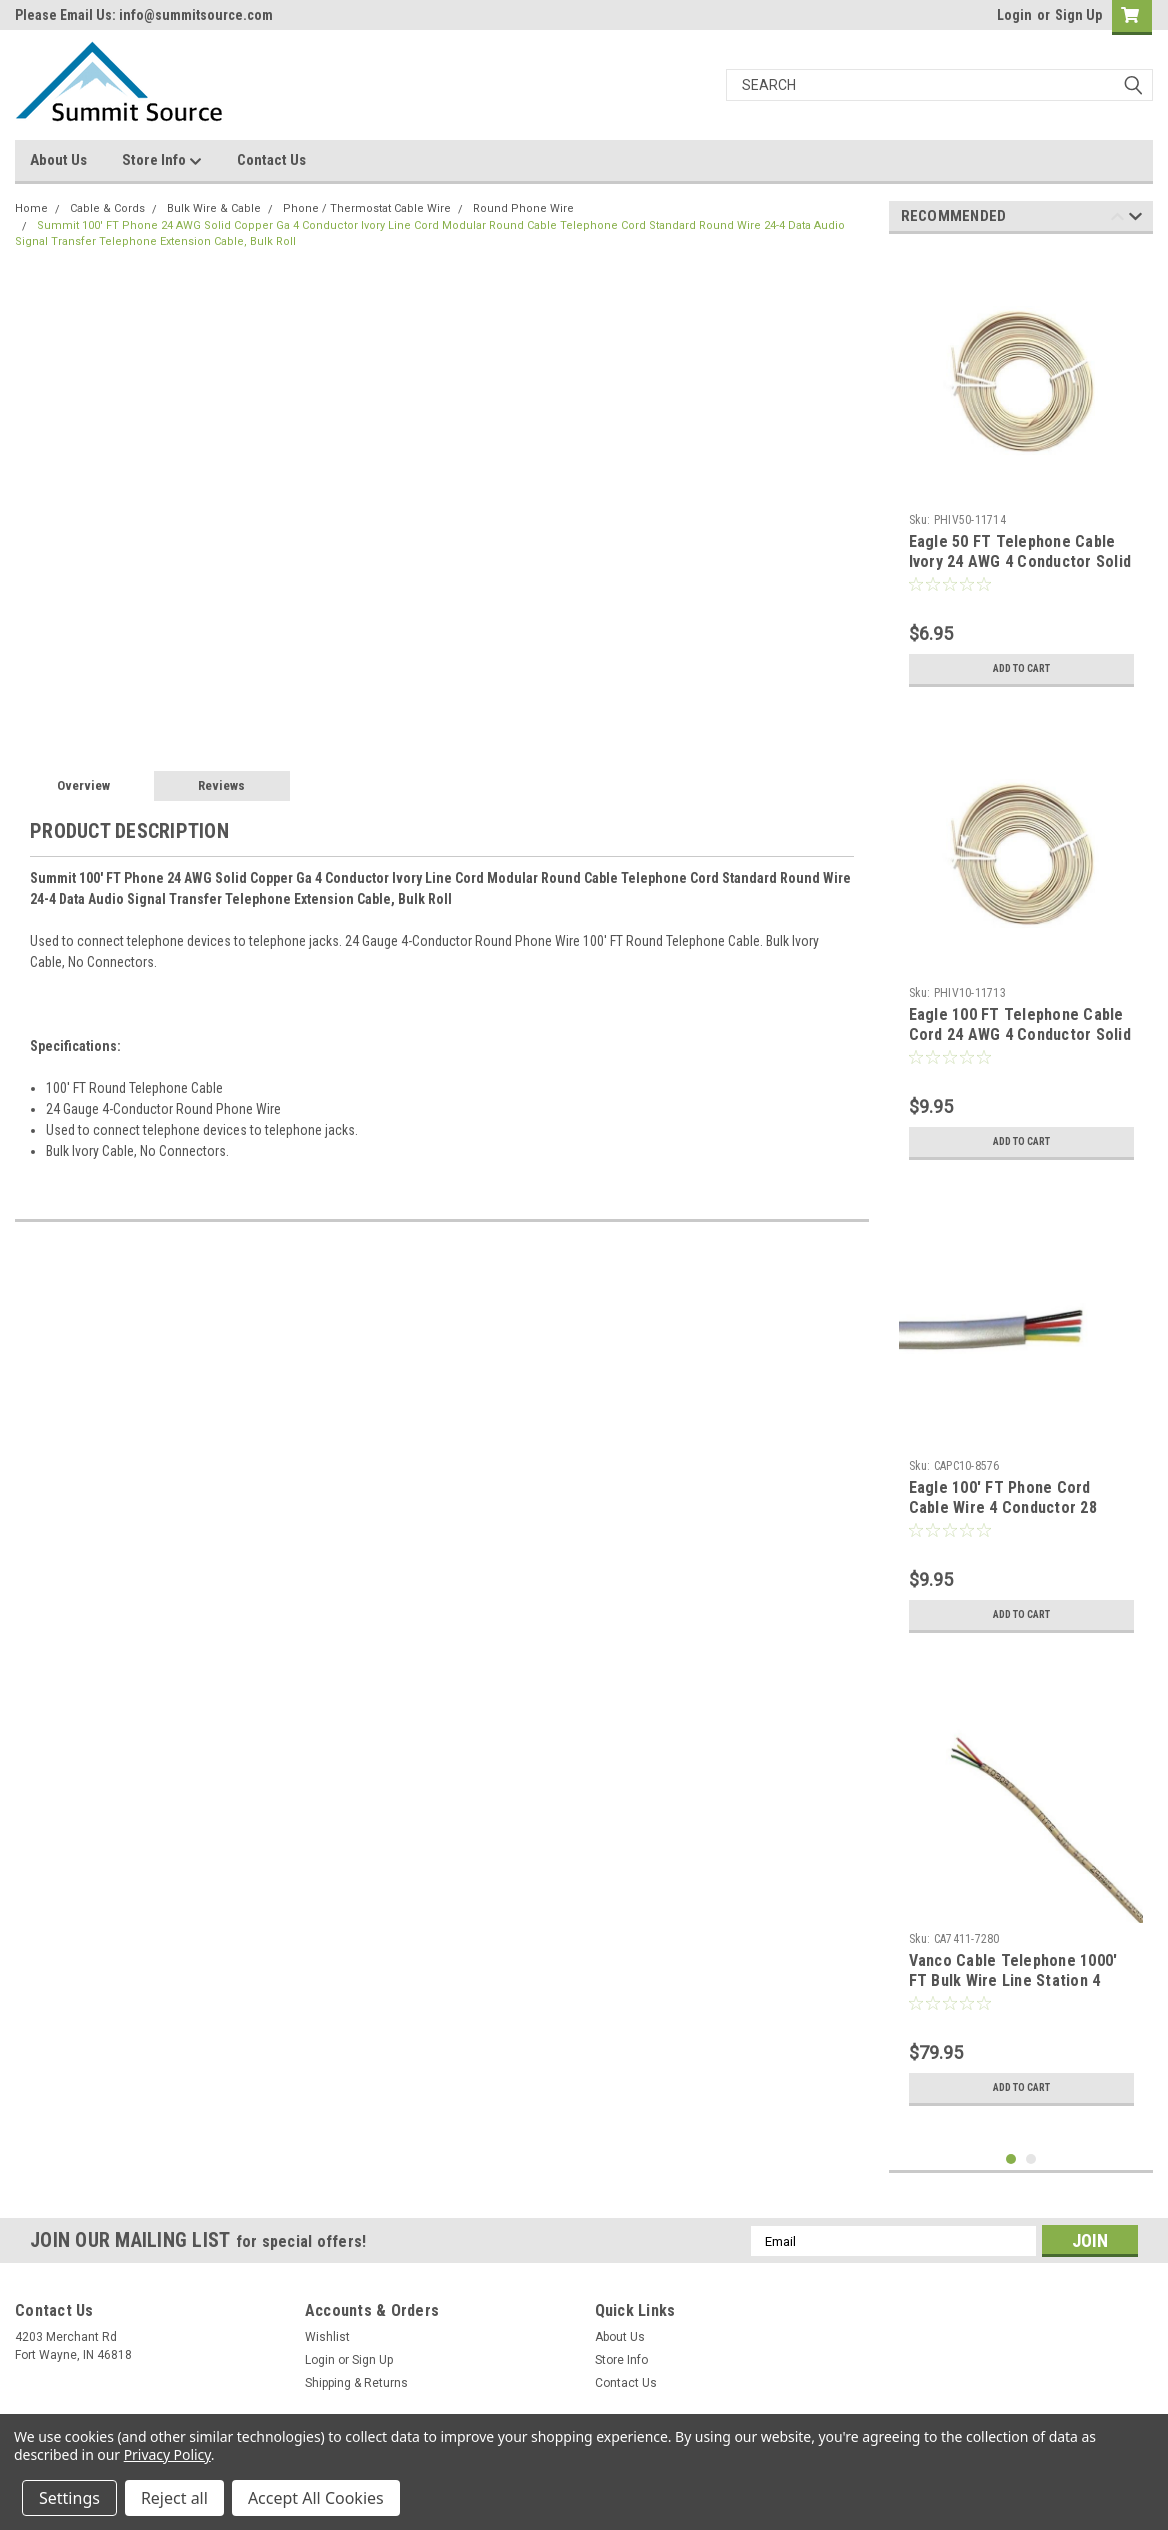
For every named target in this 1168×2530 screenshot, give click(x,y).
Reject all (174, 2498)
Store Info (162, 161)
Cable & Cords (107, 208)
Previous (1117, 219)
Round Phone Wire (523, 208)
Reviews (221, 785)
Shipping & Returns (356, 2383)
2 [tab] (1031, 2159)
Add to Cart (1021, 669)
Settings (69, 2498)
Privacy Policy (167, 2454)
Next (1135, 219)
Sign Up (1078, 15)
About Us (58, 160)
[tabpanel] (1021, 473)
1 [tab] (1011, 2159)
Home (31, 208)
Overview (83, 785)
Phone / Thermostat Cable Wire (367, 208)
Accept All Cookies (316, 2498)
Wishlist (327, 2337)
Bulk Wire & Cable (214, 208)
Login (1014, 15)
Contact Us (271, 160)
